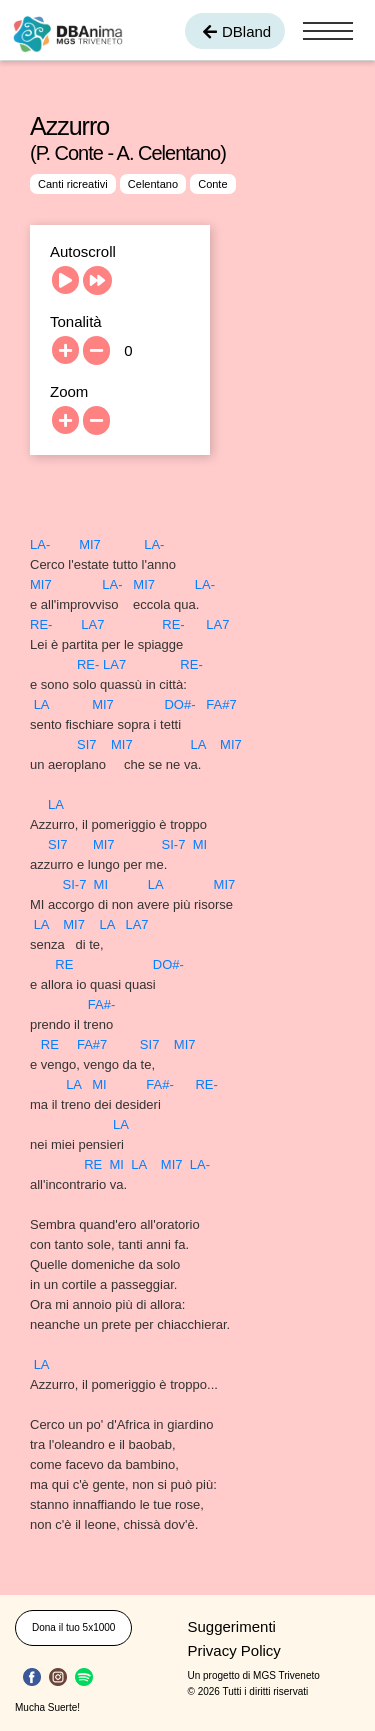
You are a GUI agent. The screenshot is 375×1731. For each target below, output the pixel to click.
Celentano (153, 184)
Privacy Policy (234, 1650)
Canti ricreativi (73, 184)
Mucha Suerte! (47, 1707)
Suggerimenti (232, 1626)
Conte (212, 184)
